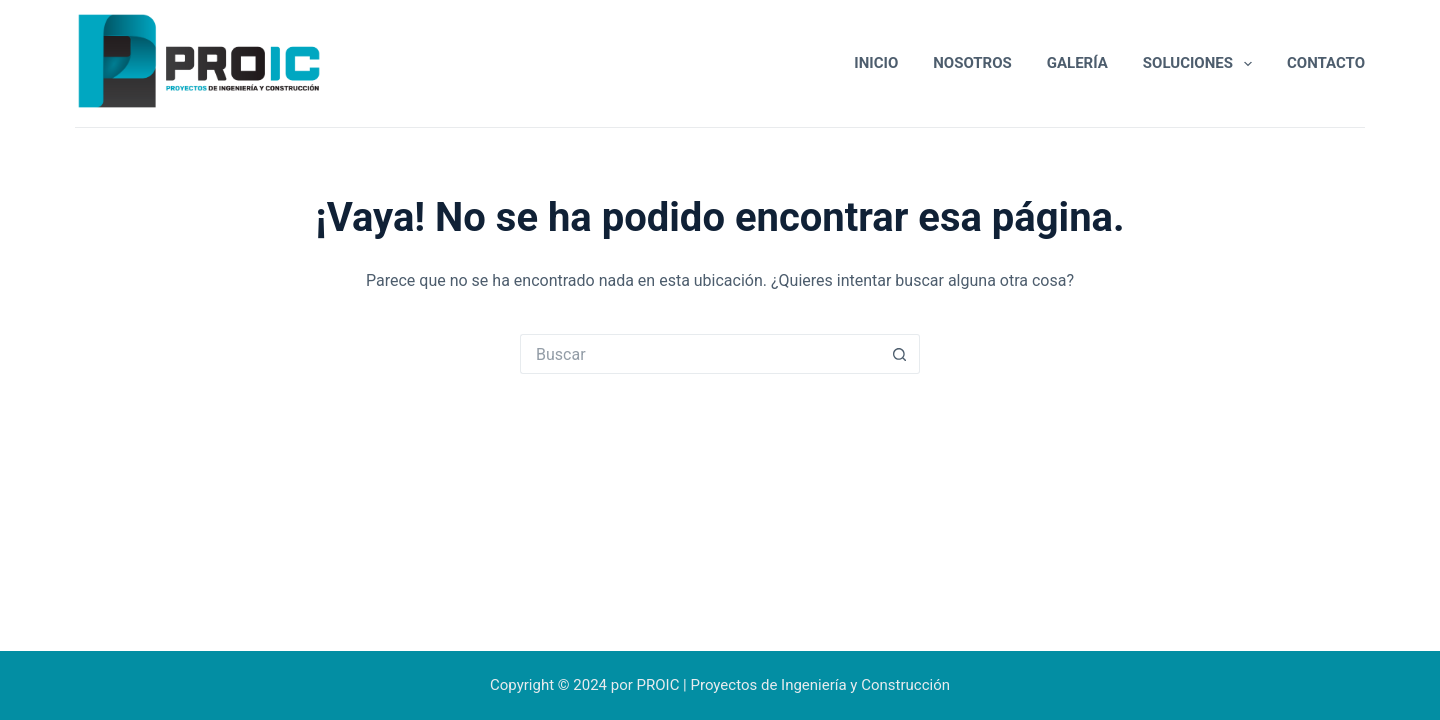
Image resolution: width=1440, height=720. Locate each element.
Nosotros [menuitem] (972, 63)
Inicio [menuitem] (876, 63)
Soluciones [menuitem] (1201, 64)
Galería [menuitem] (1077, 63)
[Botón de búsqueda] (900, 354)
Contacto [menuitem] (1326, 63)
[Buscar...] (700, 354)
